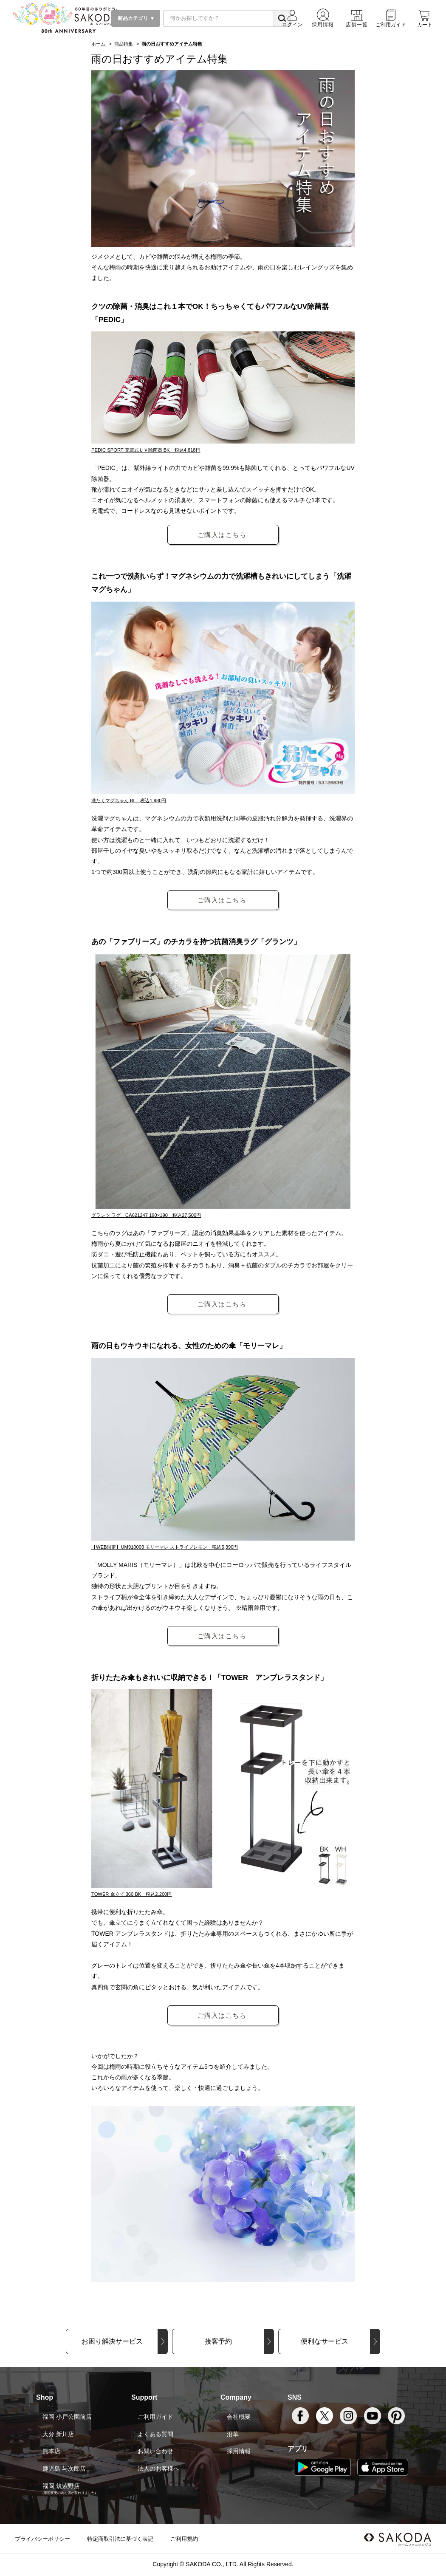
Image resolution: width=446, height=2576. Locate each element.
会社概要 (239, 2416)
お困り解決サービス (112, 2341)
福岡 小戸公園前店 (67, 2416)
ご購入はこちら (222, 534)
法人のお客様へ (158, 2468)
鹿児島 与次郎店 (64, 2468)
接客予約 (218, 2341)
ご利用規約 (184, 2539)
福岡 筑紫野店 (61, 2486)
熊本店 (51, 2451)
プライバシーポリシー (42, 2539)
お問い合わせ (155, 2451)
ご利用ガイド (155, 2416)
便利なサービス (324, 2341)
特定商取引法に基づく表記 (120, 2539)
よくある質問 (155, 2434)
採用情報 (239, 2451)
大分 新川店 (58, 2434)
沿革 (233, 2434)
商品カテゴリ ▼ (135, 18)
